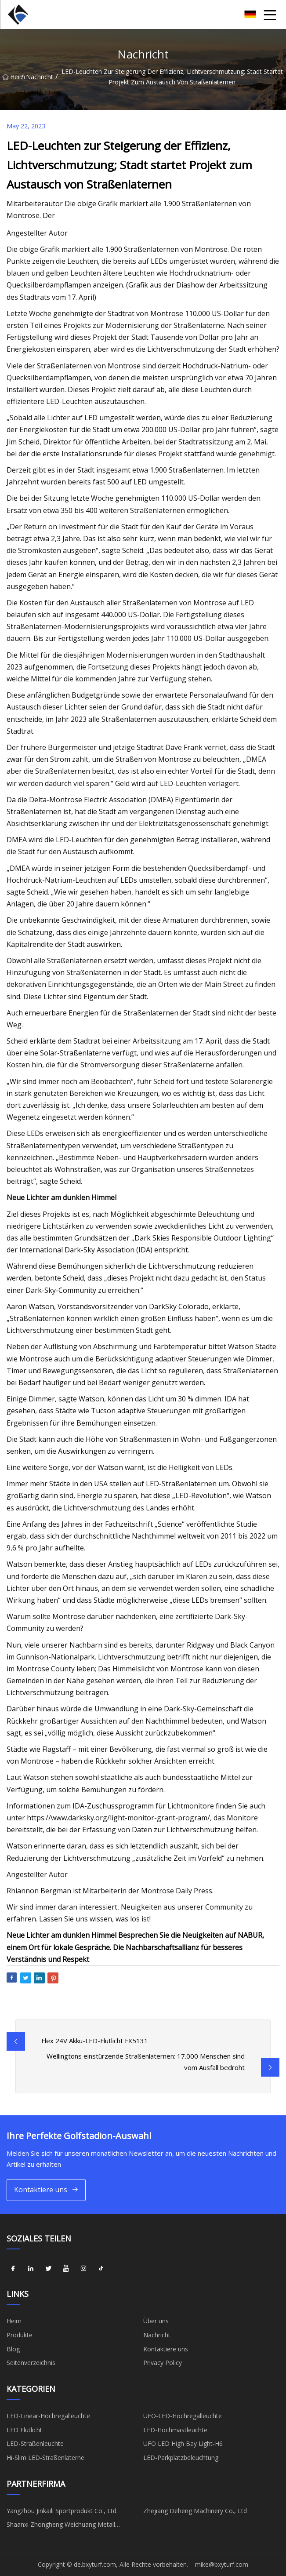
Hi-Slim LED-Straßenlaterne (45, 2457)
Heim (11, 77)
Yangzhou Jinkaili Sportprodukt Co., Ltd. (62, 2511)
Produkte (20, 2335)
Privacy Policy (162, 2362)
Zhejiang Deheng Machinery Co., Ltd (195, 2511)
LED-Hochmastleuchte (175, 2430)
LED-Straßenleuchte (35, 2443)
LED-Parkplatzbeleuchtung (180, 2457)
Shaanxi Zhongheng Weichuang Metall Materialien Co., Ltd (61, 2526)
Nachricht (39, 77)
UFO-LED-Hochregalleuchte (182, 2416)
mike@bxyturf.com (221, 2564)
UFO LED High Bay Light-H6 (183, 2443)
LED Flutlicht (24, 2430)
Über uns (156, 2321)
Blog (13, 2349)
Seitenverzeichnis (31, 2362)
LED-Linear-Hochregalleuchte (48, 2416)
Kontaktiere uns (46, 2190)
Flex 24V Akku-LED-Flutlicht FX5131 (94, 2040)
